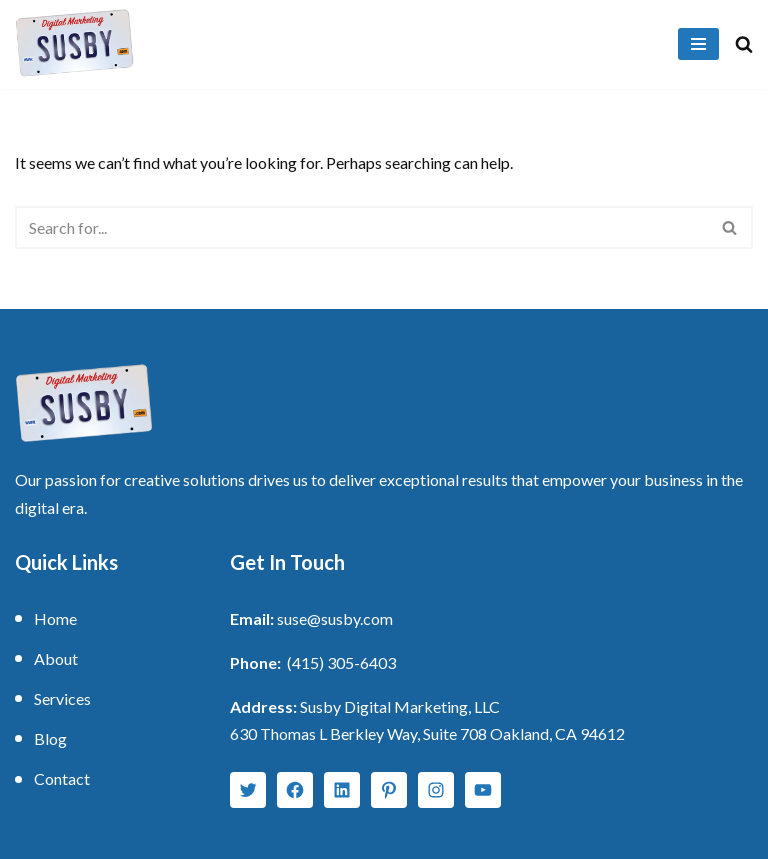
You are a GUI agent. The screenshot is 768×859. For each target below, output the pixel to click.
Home (55, 618)
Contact (62, 778)
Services (62, 698)
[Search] (744, 44)
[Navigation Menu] (698, 44)
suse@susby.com (335, 618)
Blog (50, 738)
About (56, 658)
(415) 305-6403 (341, 662)
